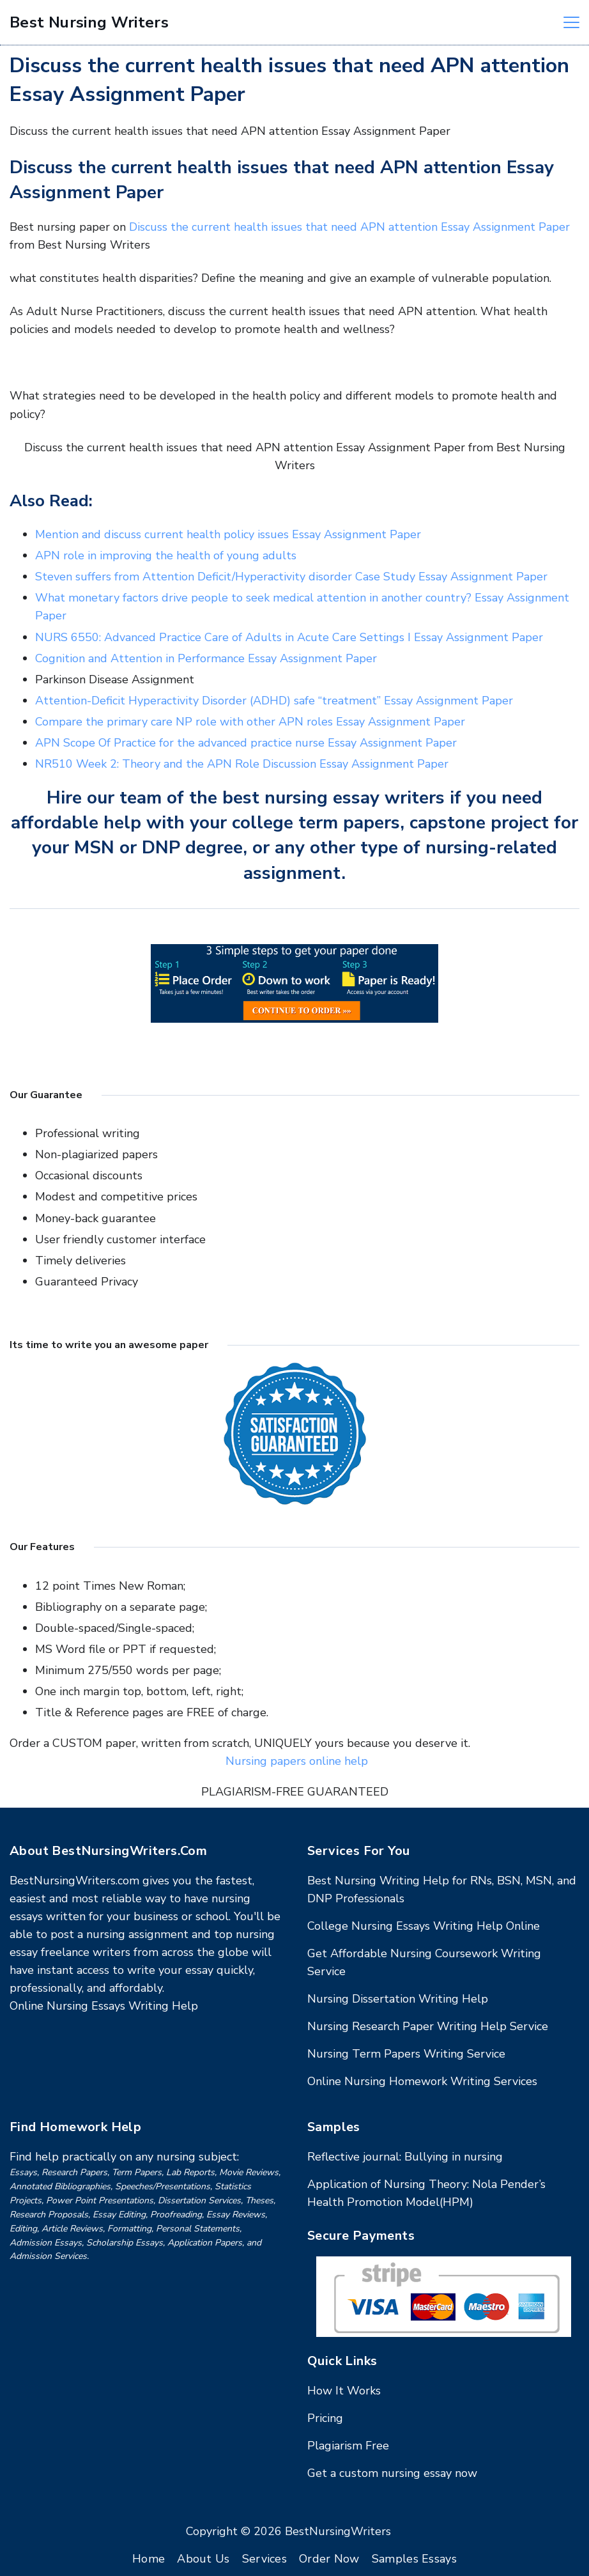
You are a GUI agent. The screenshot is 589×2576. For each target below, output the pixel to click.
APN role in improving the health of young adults (165, 555)
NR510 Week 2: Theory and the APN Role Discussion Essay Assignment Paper (241, 764)
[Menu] (571, 22)
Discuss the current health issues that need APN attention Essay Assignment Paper (349, 227)
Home (148, 2558)
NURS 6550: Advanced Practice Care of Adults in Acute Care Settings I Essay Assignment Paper (289, 637)
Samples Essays (414, 2558)
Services (264, 2558)
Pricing (325, 2418)
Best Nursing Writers (89, 22)
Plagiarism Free (348, 2445)
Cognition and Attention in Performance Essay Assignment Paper (206, 658)
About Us (203, 2558)
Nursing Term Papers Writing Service (406, 2053)
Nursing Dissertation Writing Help (397, 1998)
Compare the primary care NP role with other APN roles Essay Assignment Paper (250, 721)
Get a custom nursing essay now (392, 2473)
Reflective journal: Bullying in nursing (405, 2156)
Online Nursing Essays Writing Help (104, 2005)
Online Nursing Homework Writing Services (422, 2081)
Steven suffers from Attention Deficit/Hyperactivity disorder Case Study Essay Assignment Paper (291, 576)
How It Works (344, 2390)
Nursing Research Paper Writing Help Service (427, 2026)
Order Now (329, 2558)
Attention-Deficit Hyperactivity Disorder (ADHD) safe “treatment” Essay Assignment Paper (274, 700)
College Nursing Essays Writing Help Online (423, 1926)
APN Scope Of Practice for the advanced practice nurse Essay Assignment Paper (246, 742)
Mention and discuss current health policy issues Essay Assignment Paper (228, 534)
